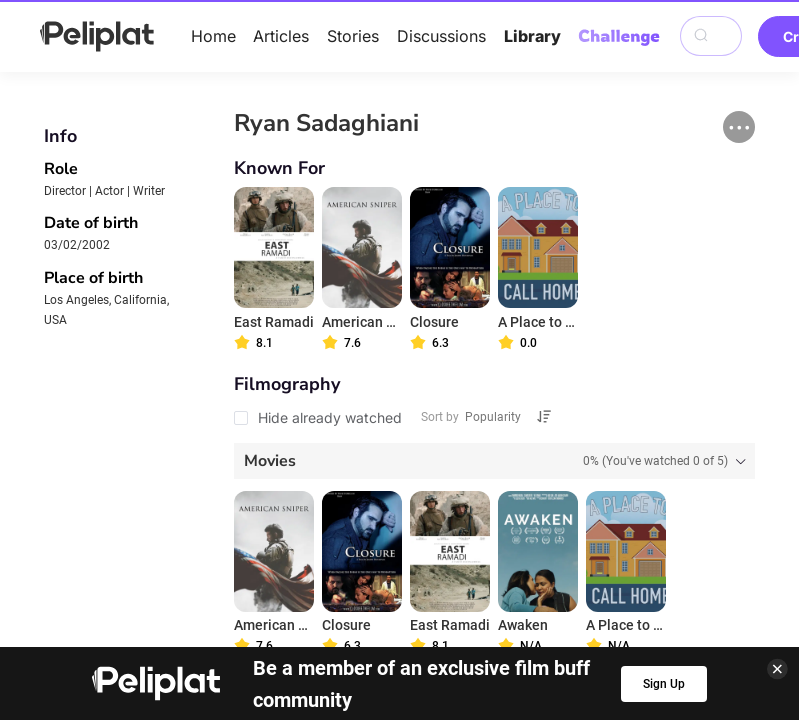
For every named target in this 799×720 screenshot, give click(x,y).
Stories (353, 36)
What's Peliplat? (651, 540)
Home (213, 36)
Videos (457, 512)
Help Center (133, 540)
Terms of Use (382, 540)
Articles (281, 36)
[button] (739, 127)
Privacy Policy (254, 540)
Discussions (441, 36)
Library (532, 36)
